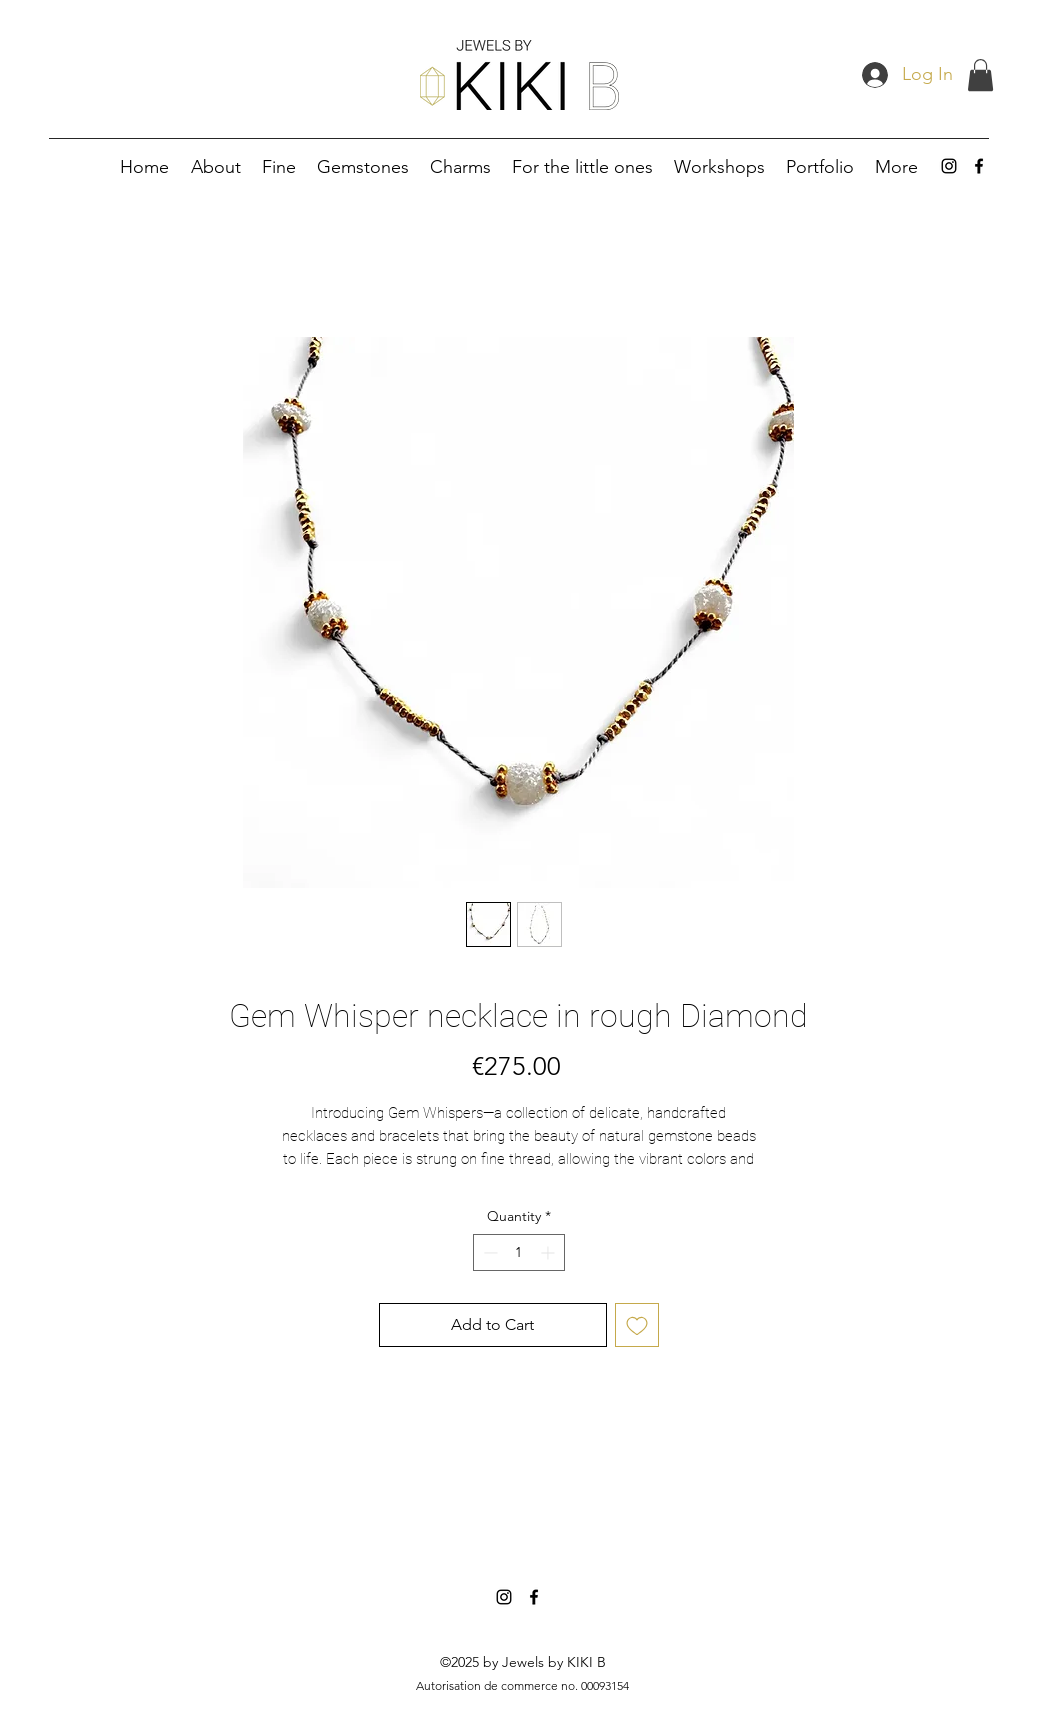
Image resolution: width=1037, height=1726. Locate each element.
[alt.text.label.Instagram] (949, 166)
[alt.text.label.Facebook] (979, 166)
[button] (980, 75)
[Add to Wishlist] (637, 1325)
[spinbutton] (519, 1252)
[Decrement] (488, 1252)
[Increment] (549, 1252)
